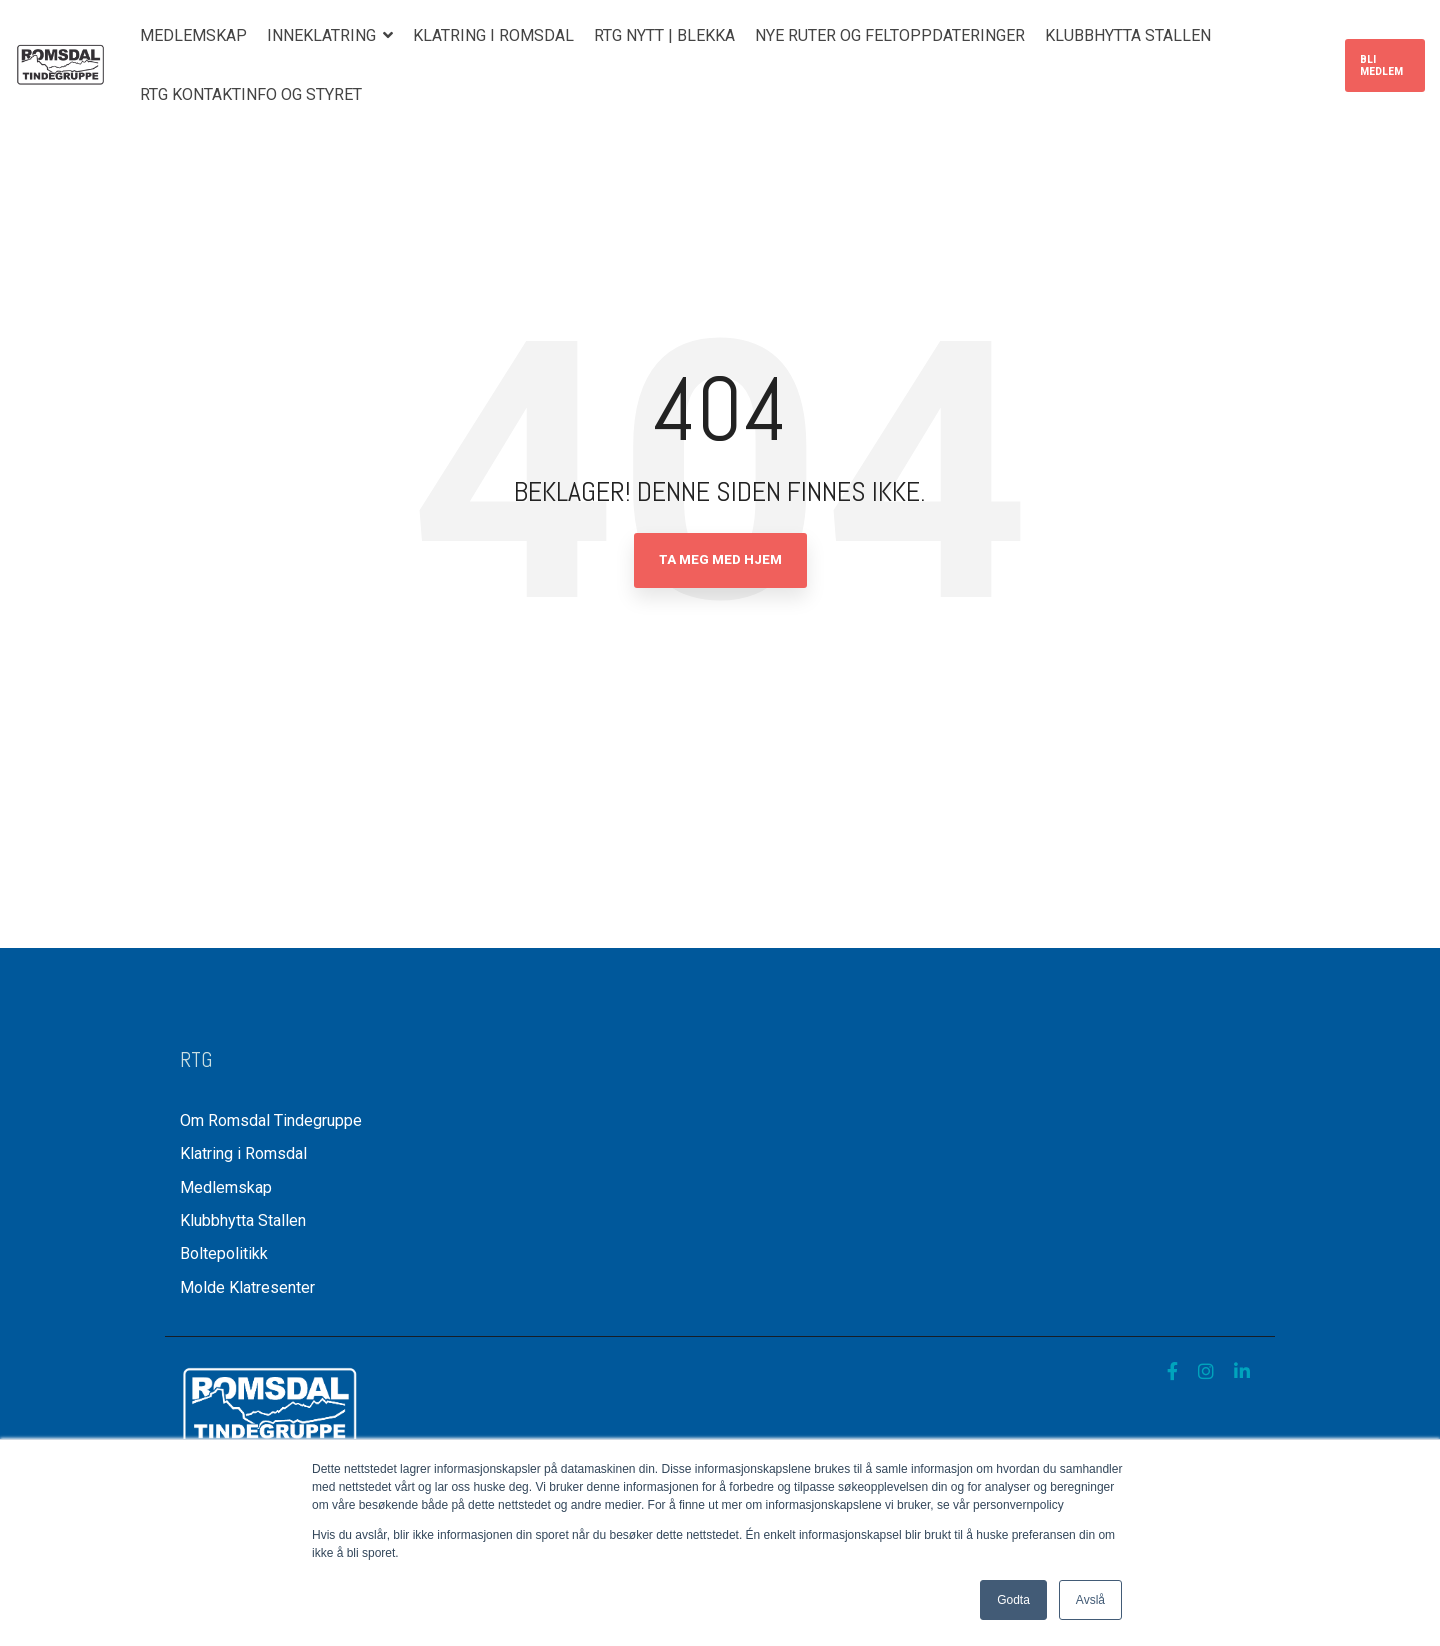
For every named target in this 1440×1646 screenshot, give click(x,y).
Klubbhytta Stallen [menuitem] (245, 1220)
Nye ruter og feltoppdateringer (890, 35)
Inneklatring (323, 35)
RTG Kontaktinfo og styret (251, 94)
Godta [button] (1013, 1600)
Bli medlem (1381, 65)
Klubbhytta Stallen (1128, 35)
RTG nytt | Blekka (664, 35)
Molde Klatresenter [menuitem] (247, 1287)
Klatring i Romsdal (493, 35)
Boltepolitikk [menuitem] (224, 1253)
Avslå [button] (1090, 1600)
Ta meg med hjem (720, 559)
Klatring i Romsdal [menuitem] (243, 1153)
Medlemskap (193, 35)
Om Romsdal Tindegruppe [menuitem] (271, 1120)
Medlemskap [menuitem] (226, 1187)
